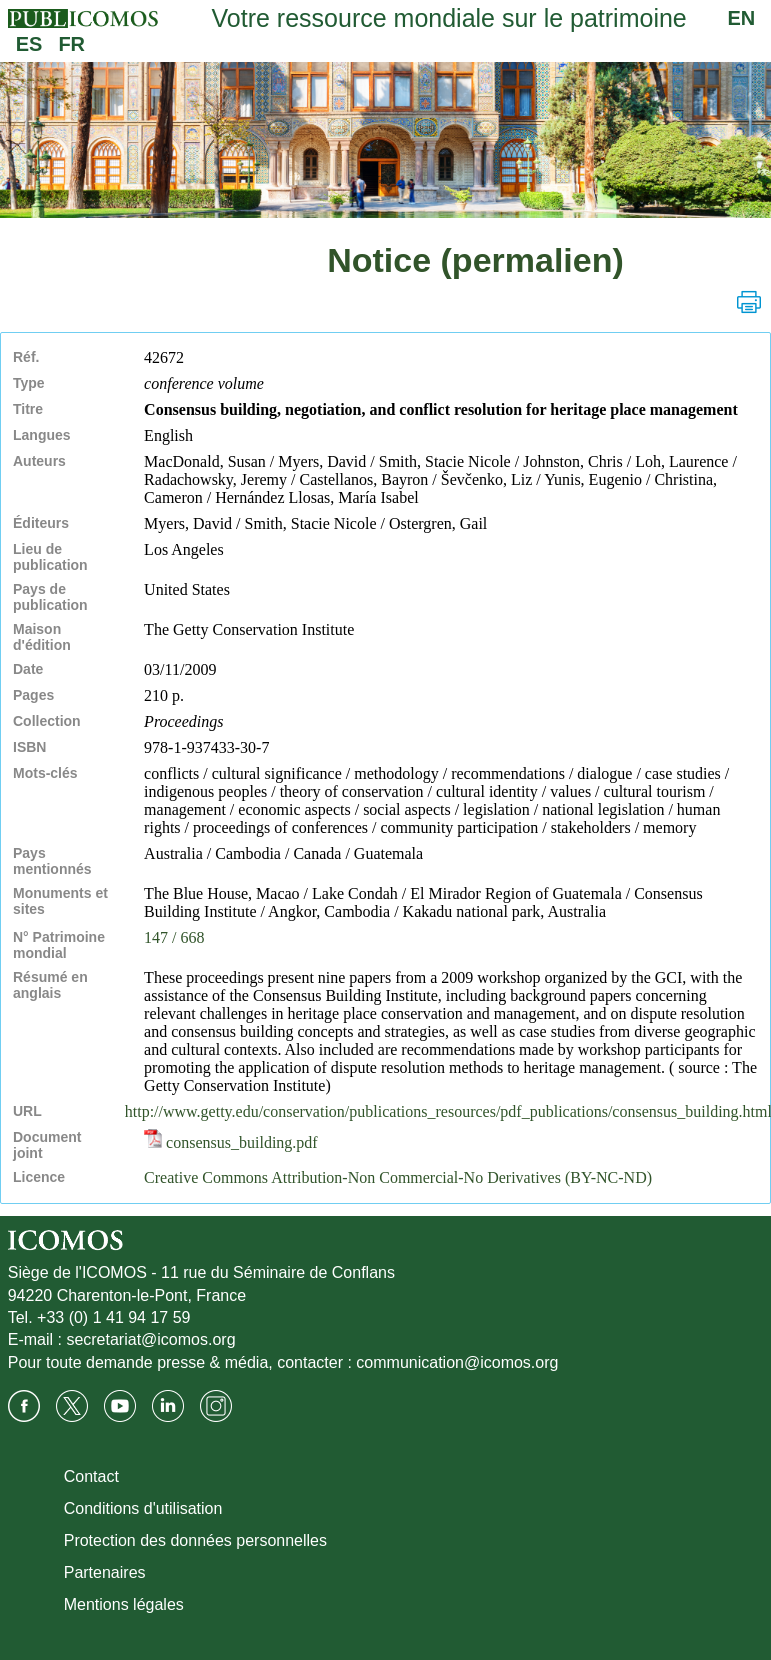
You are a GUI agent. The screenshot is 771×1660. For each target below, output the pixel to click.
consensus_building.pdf (231, 1142)
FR (71, 44)
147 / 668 (174, 937)
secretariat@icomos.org (150, 1339)
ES (29, 44)
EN (741, 18)
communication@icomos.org (457, 1362)
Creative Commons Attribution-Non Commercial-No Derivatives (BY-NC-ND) (398, 1177)
